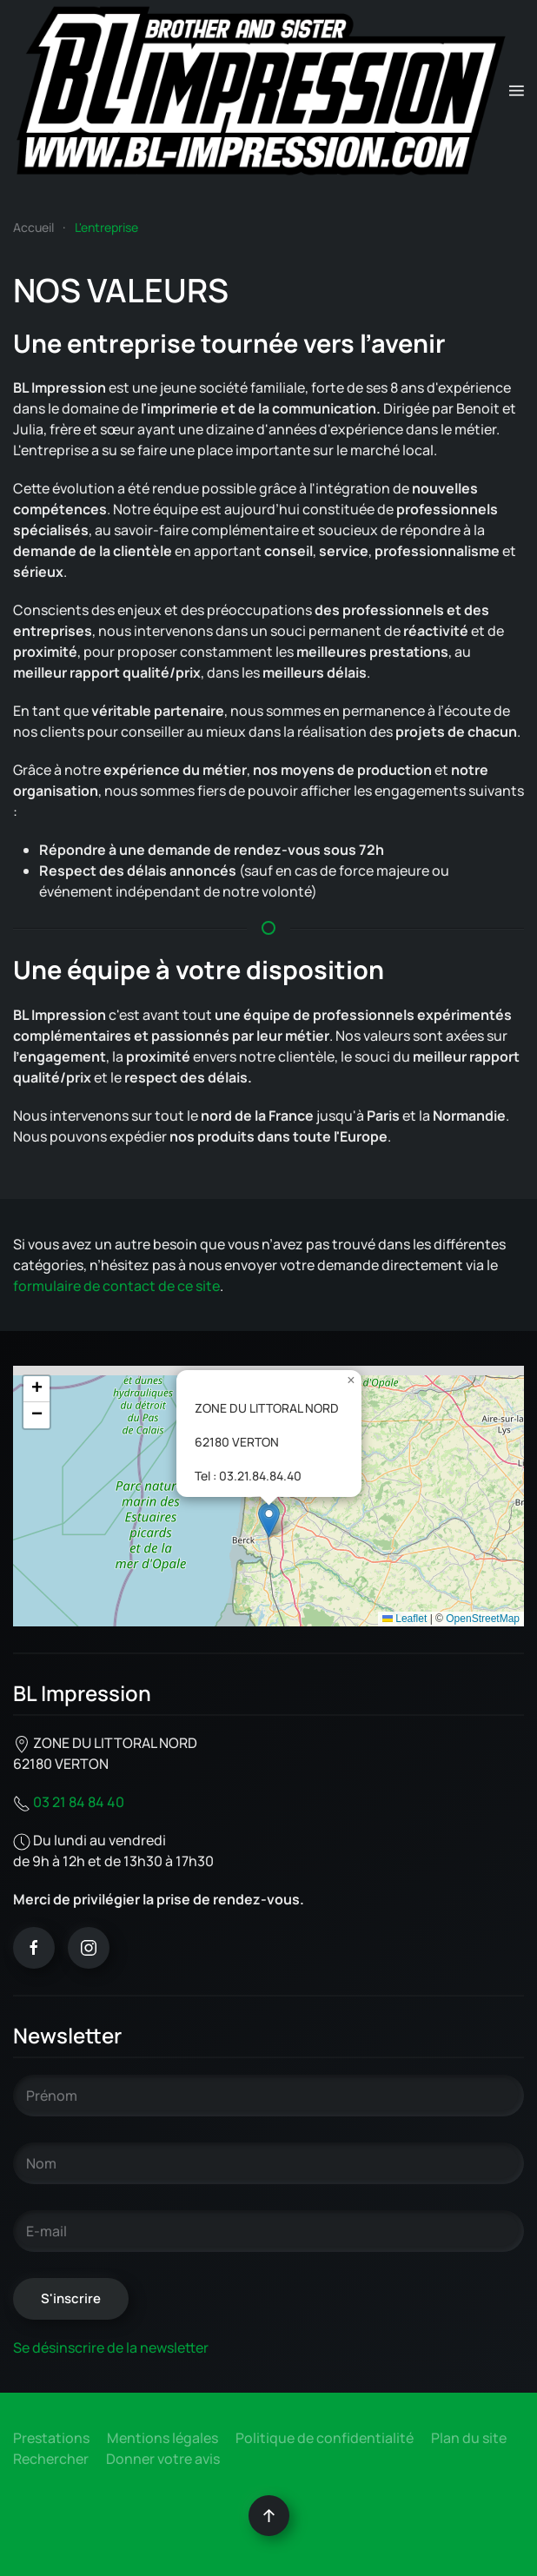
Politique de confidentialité (324, 2437)
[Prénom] (268, 2095)
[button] (516, 91)
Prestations (51, 2437)
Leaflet (404, 1618)
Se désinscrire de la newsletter (111, 2347)
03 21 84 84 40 (78, 1801)
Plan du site (469, 2437)
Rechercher (51, 2458)
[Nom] (268, 2163)
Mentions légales (162, 2437)
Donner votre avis (163, 2458)
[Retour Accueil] (261, 91)
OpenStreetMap (483, 1618)
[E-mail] (268, 2231)
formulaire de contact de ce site (116, 1285)
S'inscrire (71, 2298)
